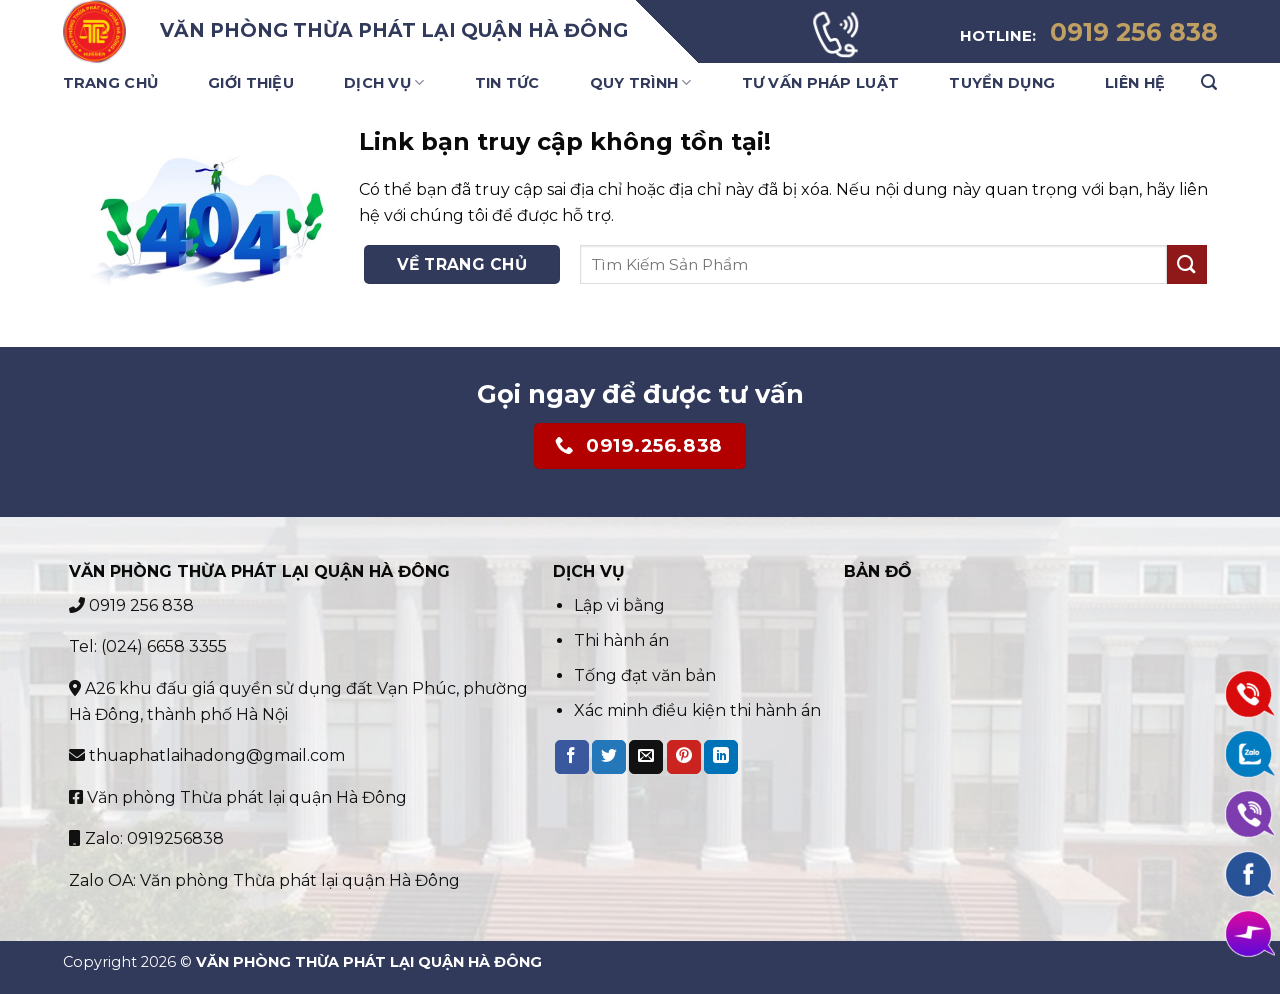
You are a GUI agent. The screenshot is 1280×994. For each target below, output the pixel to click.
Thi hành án (621, 640)
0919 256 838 (131, 605)
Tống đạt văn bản (645, 675)
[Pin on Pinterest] (684, 757)
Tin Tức (507, 83)
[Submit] (1187, 264)
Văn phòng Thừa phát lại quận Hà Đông (238, 797)
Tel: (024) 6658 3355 (148, 646)
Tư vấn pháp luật (821, 83)
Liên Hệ (1135, 83)
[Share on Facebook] (572, 757)
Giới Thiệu (251, 83)
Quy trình (641, 82)
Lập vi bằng (621, 605)
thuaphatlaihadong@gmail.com (207, 755)
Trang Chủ (111, 83)
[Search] (1209, 82)
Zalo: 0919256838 (146, 838)
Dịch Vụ (384, 82)
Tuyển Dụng (1002, 83)
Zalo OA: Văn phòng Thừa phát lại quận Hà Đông (264, 880)
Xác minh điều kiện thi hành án (697, 710)
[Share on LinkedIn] (721, 757)
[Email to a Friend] (646, 757)
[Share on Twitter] (609, 757)
